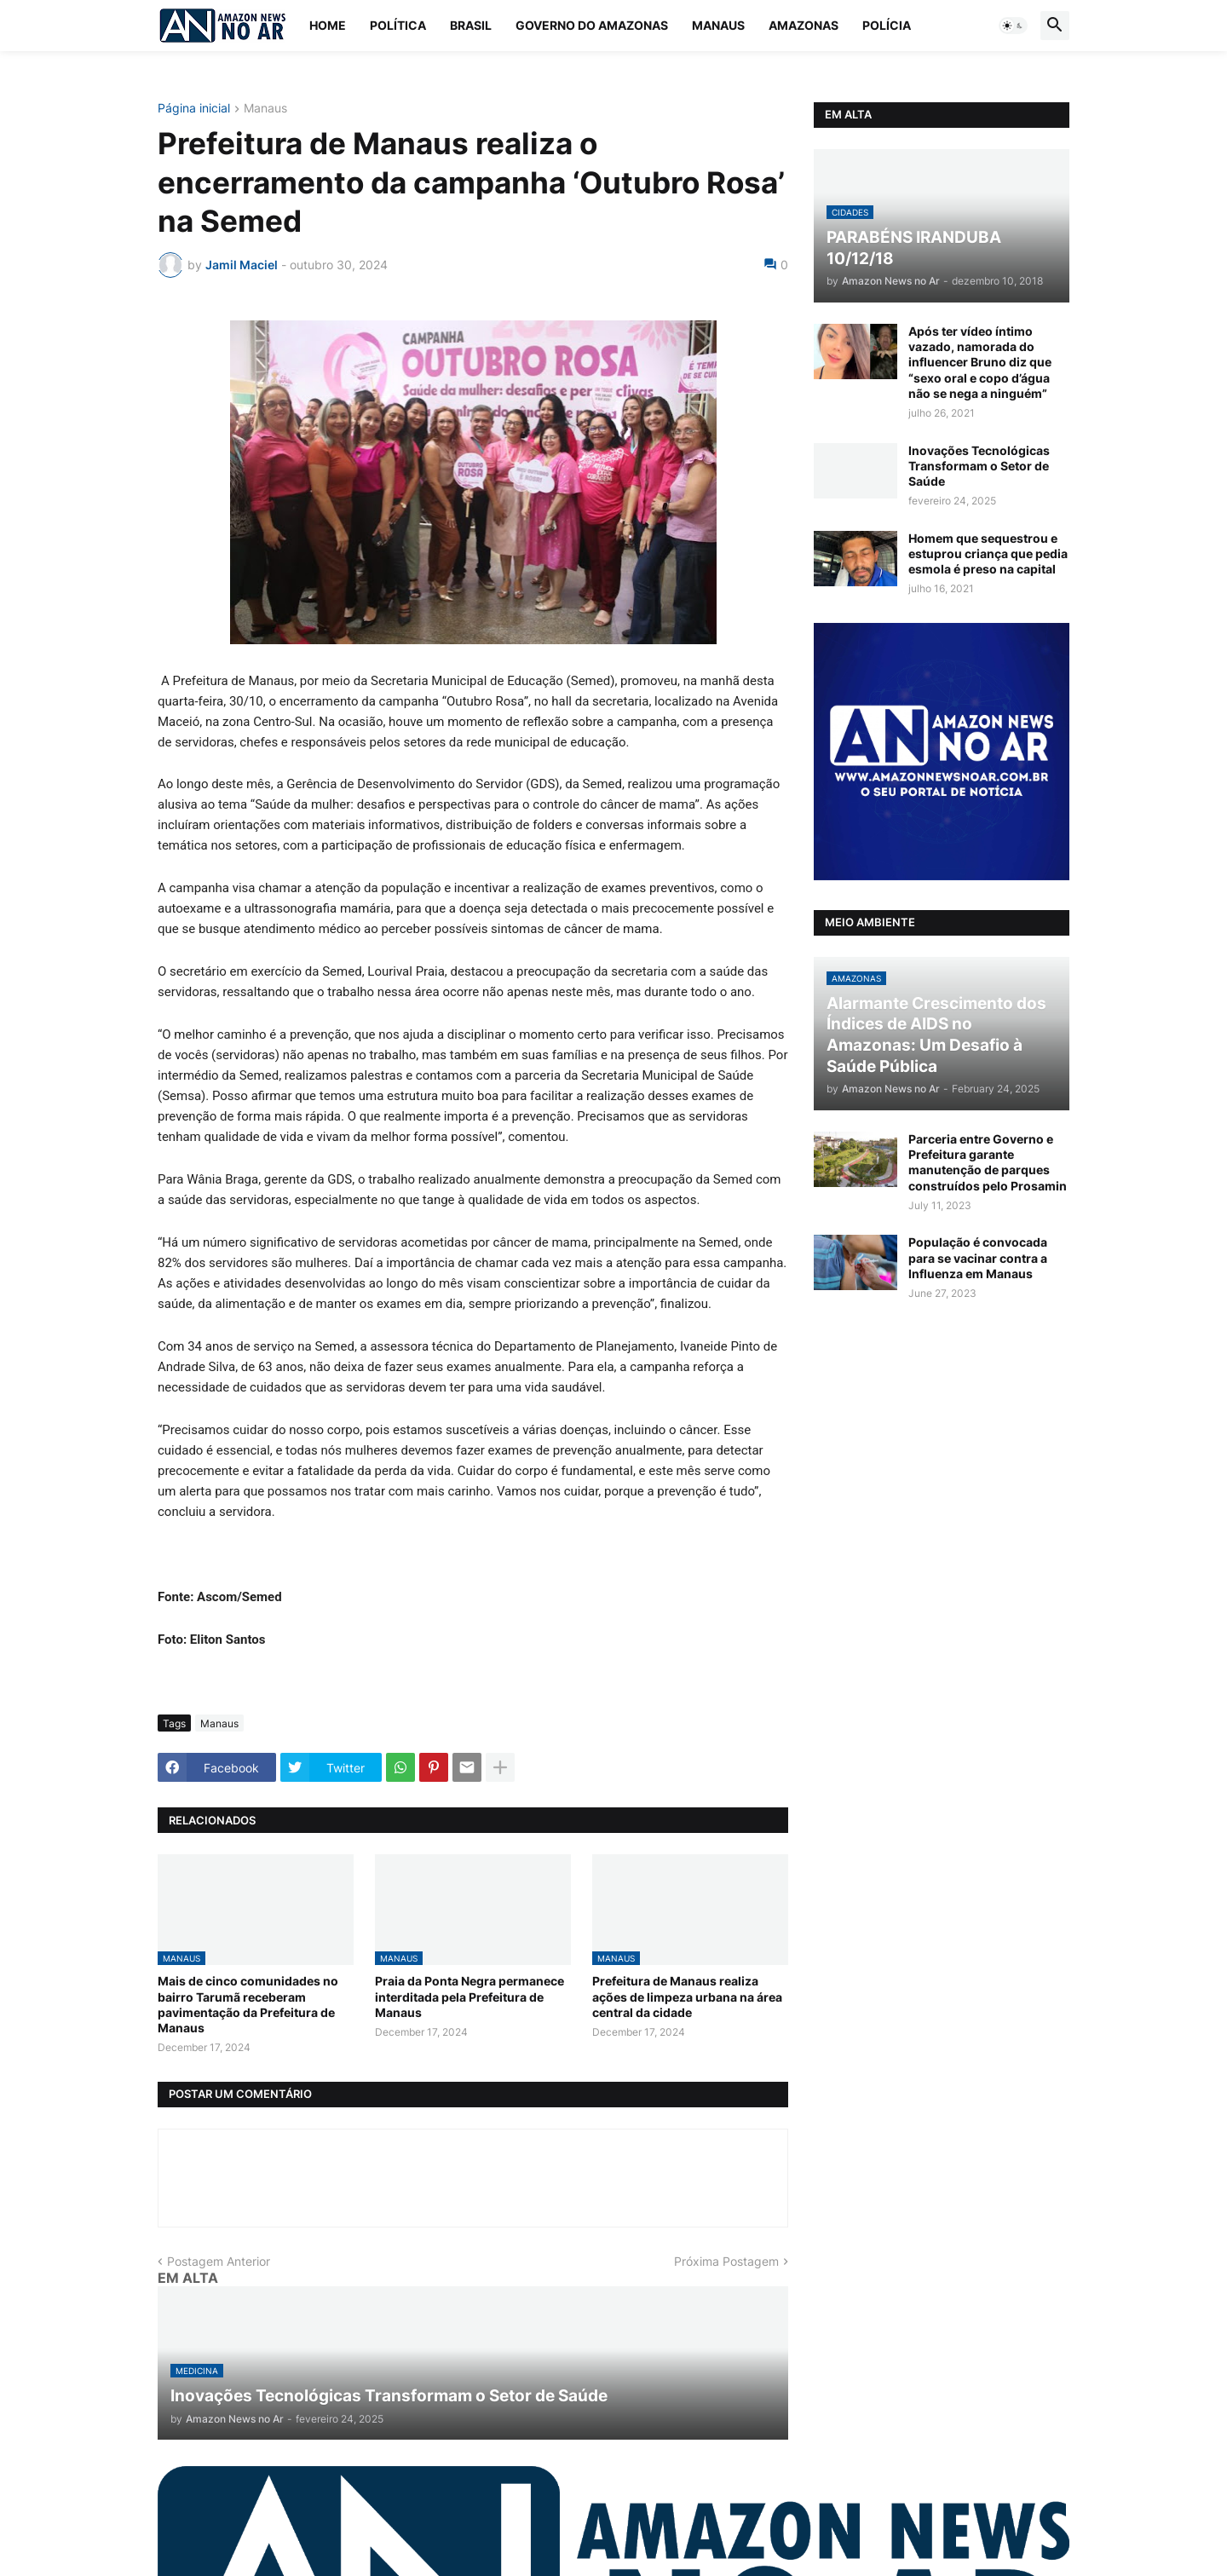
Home (327, 25)
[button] (1013, 25)
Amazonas (803, 25)
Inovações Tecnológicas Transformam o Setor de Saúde (979, 465)
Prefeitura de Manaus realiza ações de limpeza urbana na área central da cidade (687, 1996)
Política (398, 25)
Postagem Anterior (218, 2261)
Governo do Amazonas (592, 25)
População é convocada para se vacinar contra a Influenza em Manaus (977, 1257)
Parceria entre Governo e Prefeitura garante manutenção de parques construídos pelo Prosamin (987, 1162)
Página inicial (194, 108)
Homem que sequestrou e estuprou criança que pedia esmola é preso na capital (988, 553)
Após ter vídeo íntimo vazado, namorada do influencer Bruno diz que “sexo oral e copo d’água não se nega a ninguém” (979, 362)
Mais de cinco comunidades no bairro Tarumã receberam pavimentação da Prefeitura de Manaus (248, 2004)
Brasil (471, 25)
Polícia (886, 25)
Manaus (718, 25)
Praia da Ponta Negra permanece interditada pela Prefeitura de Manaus (469, 1996)
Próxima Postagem (726, 2261)
